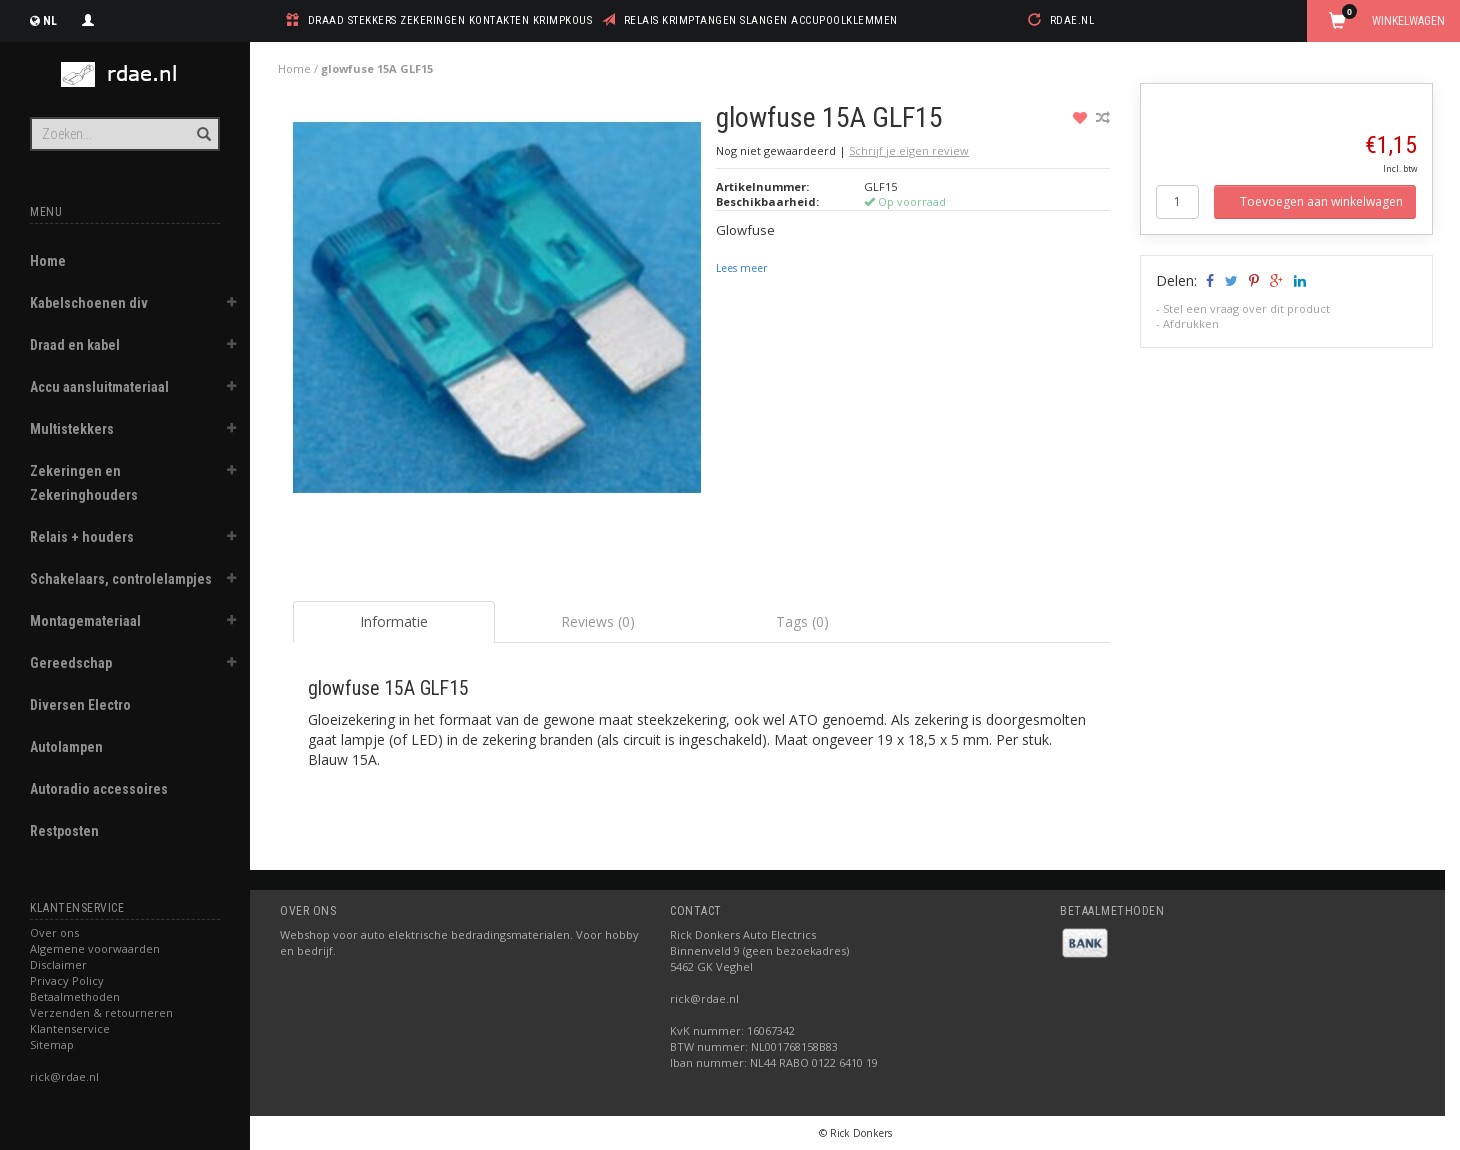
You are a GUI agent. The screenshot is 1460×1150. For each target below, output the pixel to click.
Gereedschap (71, 663)
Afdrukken (1191, 323)
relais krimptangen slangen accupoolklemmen (761, 20)
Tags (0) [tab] (802, 621)
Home (48, 261)
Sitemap (52, 1044)
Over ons (54, 932)
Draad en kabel (75, 345)
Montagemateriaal (85, 621)
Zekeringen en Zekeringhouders (84, 483)
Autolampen (66, 747)
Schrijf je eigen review (909, 150)
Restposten (64, 831)
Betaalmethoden (75, 996)
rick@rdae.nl (64, 1076)
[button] (231, 305)
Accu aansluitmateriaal (99, 387)
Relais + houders (82, 537)
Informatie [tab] (394, 621)
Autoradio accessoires (99, 789)
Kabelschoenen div (89, 303)
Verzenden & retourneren (101, 1012)
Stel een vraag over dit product (1246, 308)
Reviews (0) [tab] (598, 621)
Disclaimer (58, 964)
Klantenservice (70, 1028)
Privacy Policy (67, 980)
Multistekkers (72, 429)
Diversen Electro (80, 705)
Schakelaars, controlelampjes (121, 579)
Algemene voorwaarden (95, 948)
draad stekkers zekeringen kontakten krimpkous (450, 20)
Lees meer (741, 268)
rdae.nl (1072, 20)
